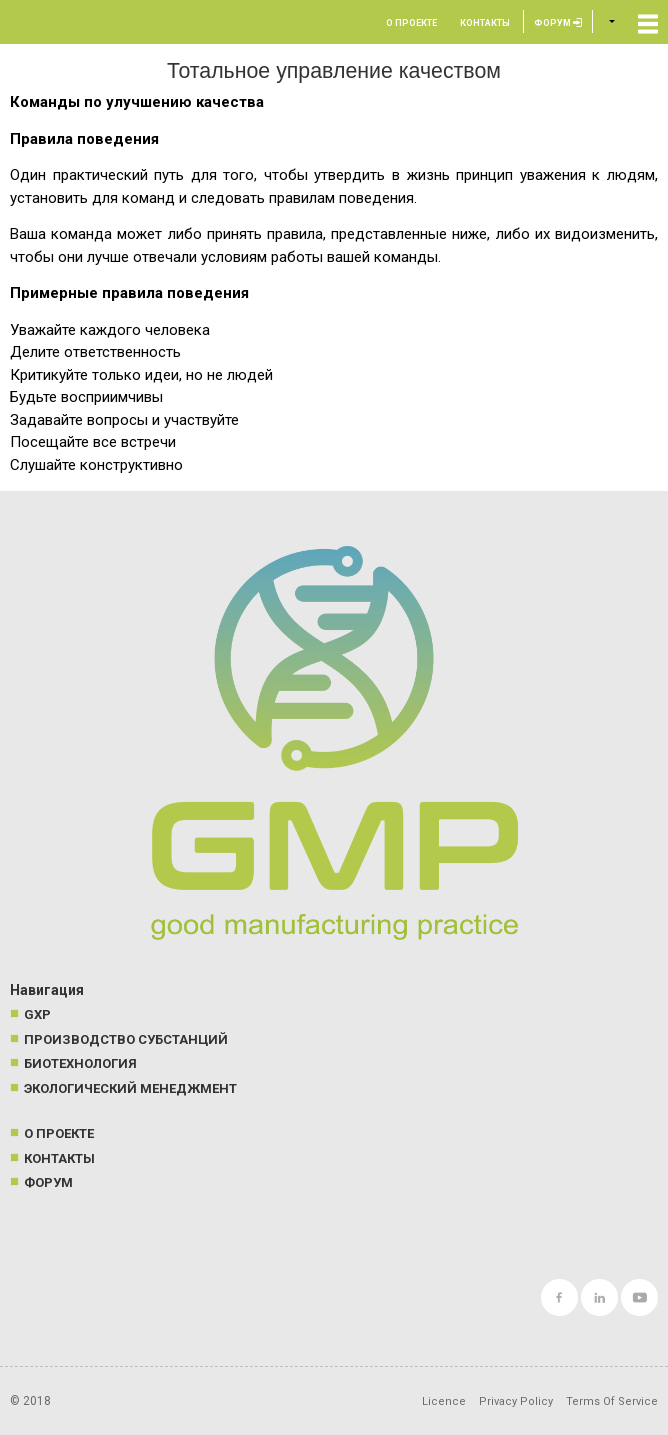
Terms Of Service (612, 1401)
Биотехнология (80, 1063)
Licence (444, 1401)
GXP (37, 1014)
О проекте (411, 23)
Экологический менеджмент (130, 1088)
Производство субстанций (126, 1039)
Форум (558, 23)
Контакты (485, 23)
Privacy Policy (516, 1401)
